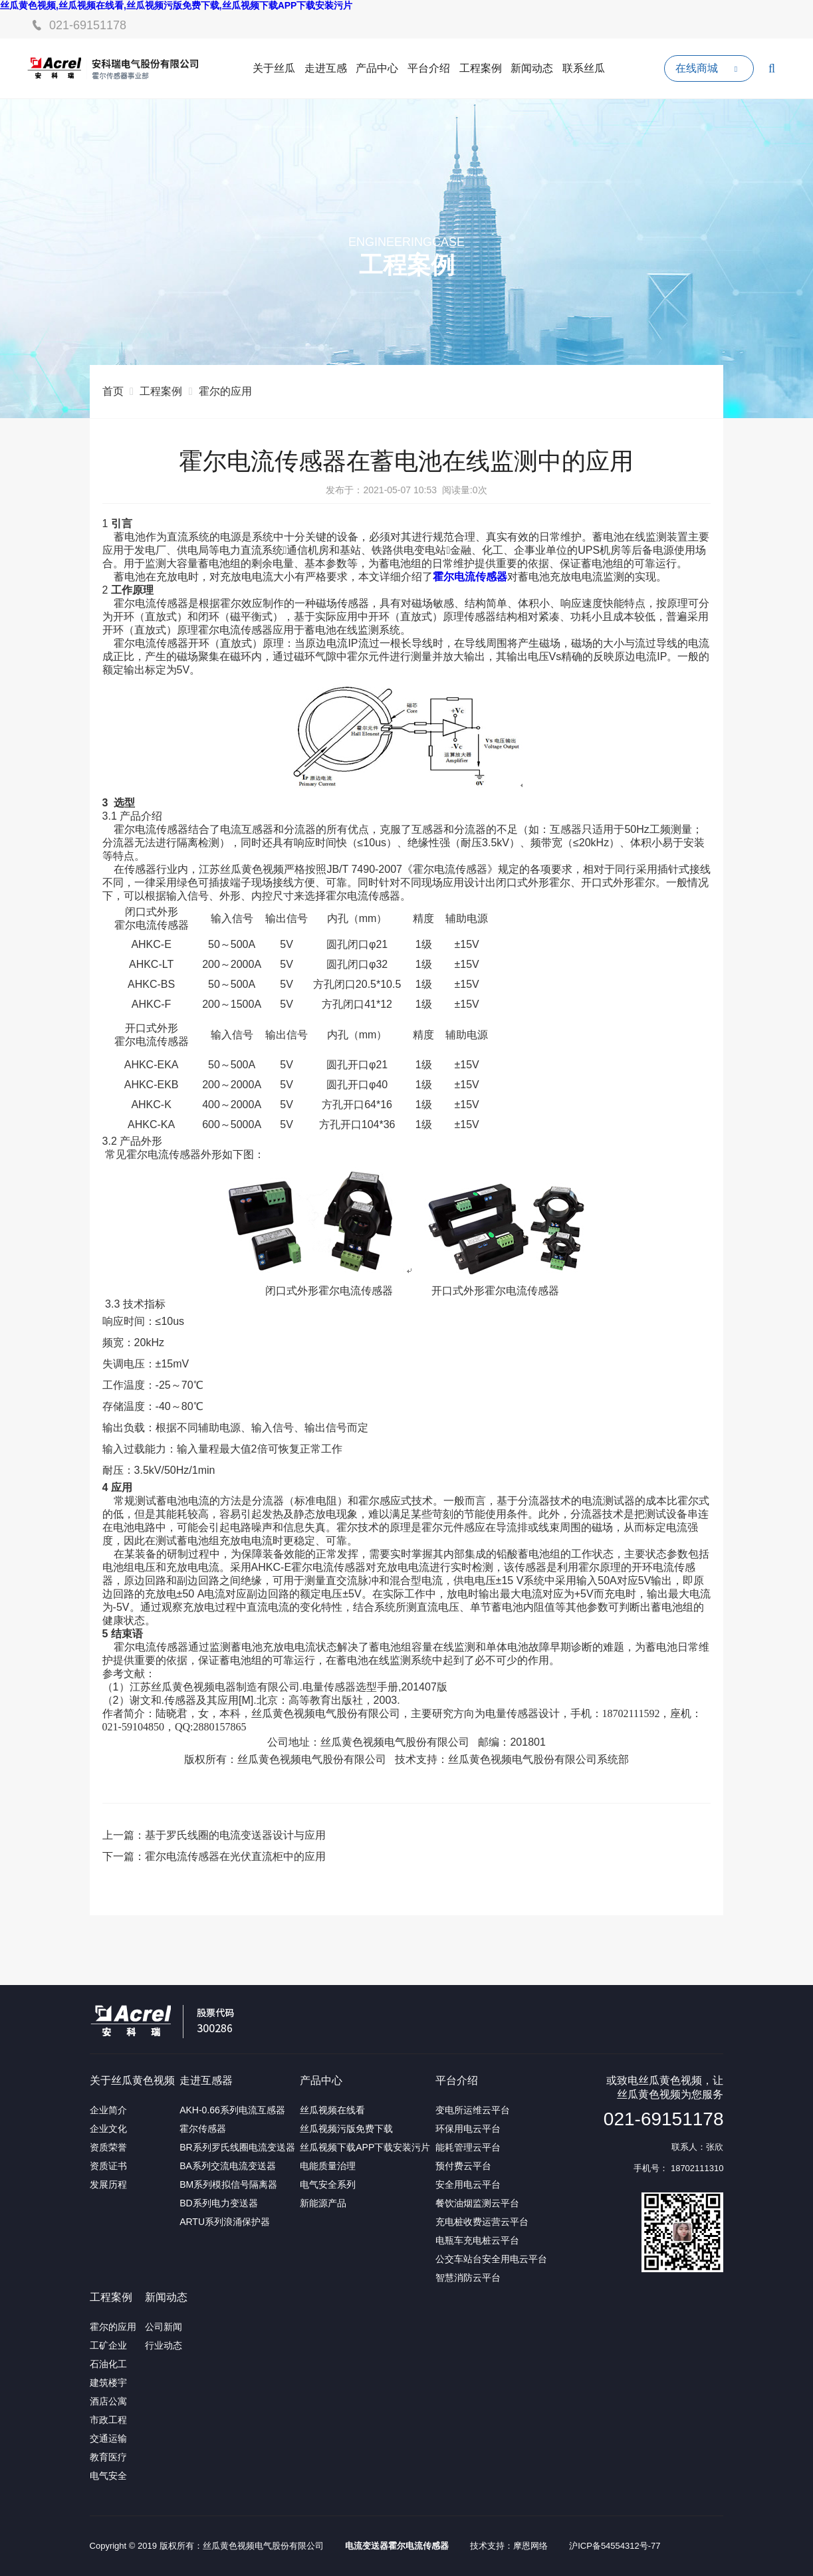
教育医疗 (108, 2457)
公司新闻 (163, 2326)
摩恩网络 (530, 2546)
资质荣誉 (108, 2147)
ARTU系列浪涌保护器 (224, 2221)
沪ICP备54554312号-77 (614, 2546)
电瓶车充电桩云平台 (477, 2240)
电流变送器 (366, 2546)
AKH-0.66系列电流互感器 (232, 2110)
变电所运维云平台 (472, 2110)
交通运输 (108, 2438)
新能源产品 (323, 2203)
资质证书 (108, 2166)
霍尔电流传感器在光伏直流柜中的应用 (235, 1856)
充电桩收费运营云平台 (481, 2221)
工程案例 (480, 68)
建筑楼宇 (108, 2382)
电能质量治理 (328, 2166)
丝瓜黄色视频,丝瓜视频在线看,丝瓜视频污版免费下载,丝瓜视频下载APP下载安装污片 (176, 5)
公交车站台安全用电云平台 (491, 2259)
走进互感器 (206, 2080)
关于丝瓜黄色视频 (132, 2080)
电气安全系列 (328, 2184)
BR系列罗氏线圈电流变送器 (236, 2147)
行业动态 (163, 2345)
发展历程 (108, 2184)
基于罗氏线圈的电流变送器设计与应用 (235, 1835)
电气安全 (108, 2475)
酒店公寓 (108, 2401)
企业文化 (108, 2128)
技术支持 (487, 2546)
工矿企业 (108, 2345)
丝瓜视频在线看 (332, 2110)
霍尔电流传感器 (418, 2546)
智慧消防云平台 (468, 2277)
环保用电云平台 (468, 2128)
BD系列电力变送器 (218, 2203)
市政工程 (108, 2419)
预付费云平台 (463, 2166)
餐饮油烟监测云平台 (477, 2203)
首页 (113, 391)
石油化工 (108, 2364)
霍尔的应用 (225, 391)
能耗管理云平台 (468, 2147)
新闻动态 (532, 68)
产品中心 (377, 68)
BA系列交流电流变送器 (227, 2166)
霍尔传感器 (202, 2128)
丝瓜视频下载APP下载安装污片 (365, 2147)
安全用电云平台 (468, 2184)
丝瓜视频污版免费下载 (346, 2128)
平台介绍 (428, 68)
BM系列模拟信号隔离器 (228, 2184)
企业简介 (108, 2110)
